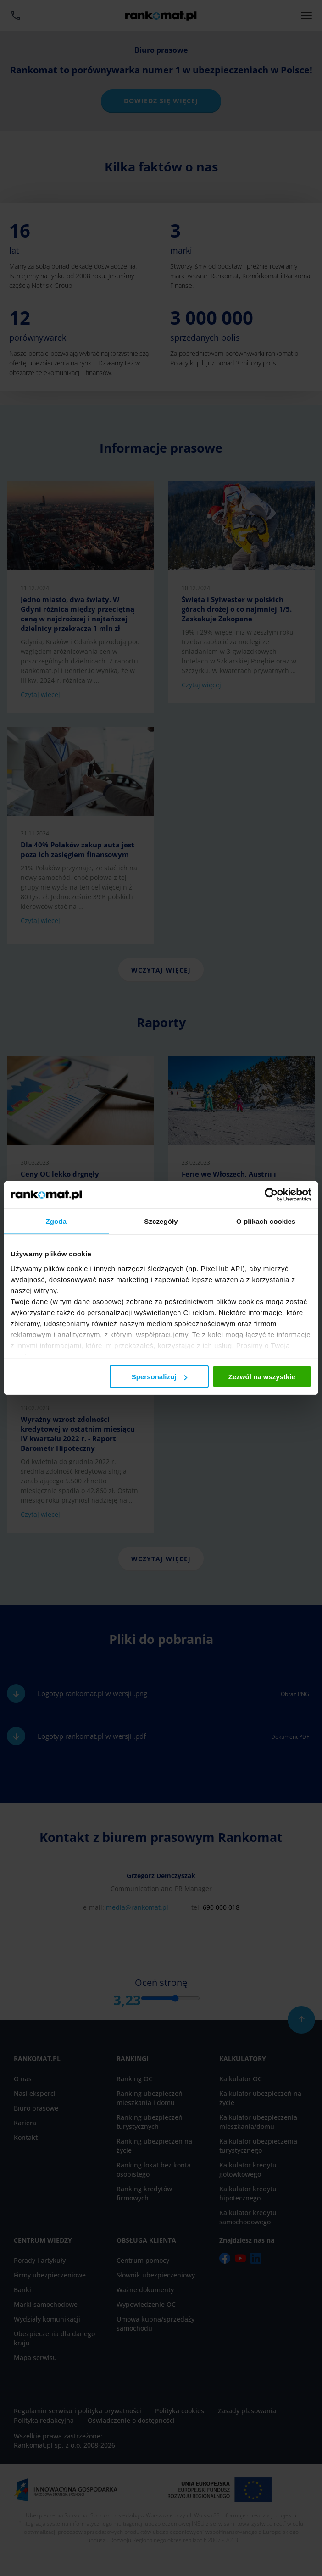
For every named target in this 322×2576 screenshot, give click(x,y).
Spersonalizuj (160, 1377)
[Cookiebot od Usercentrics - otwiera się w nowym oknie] (271, 1195)
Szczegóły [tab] (161, 1221)
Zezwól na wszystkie (261, 1377)
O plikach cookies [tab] (265, 1221)
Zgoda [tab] (56, 1221)
